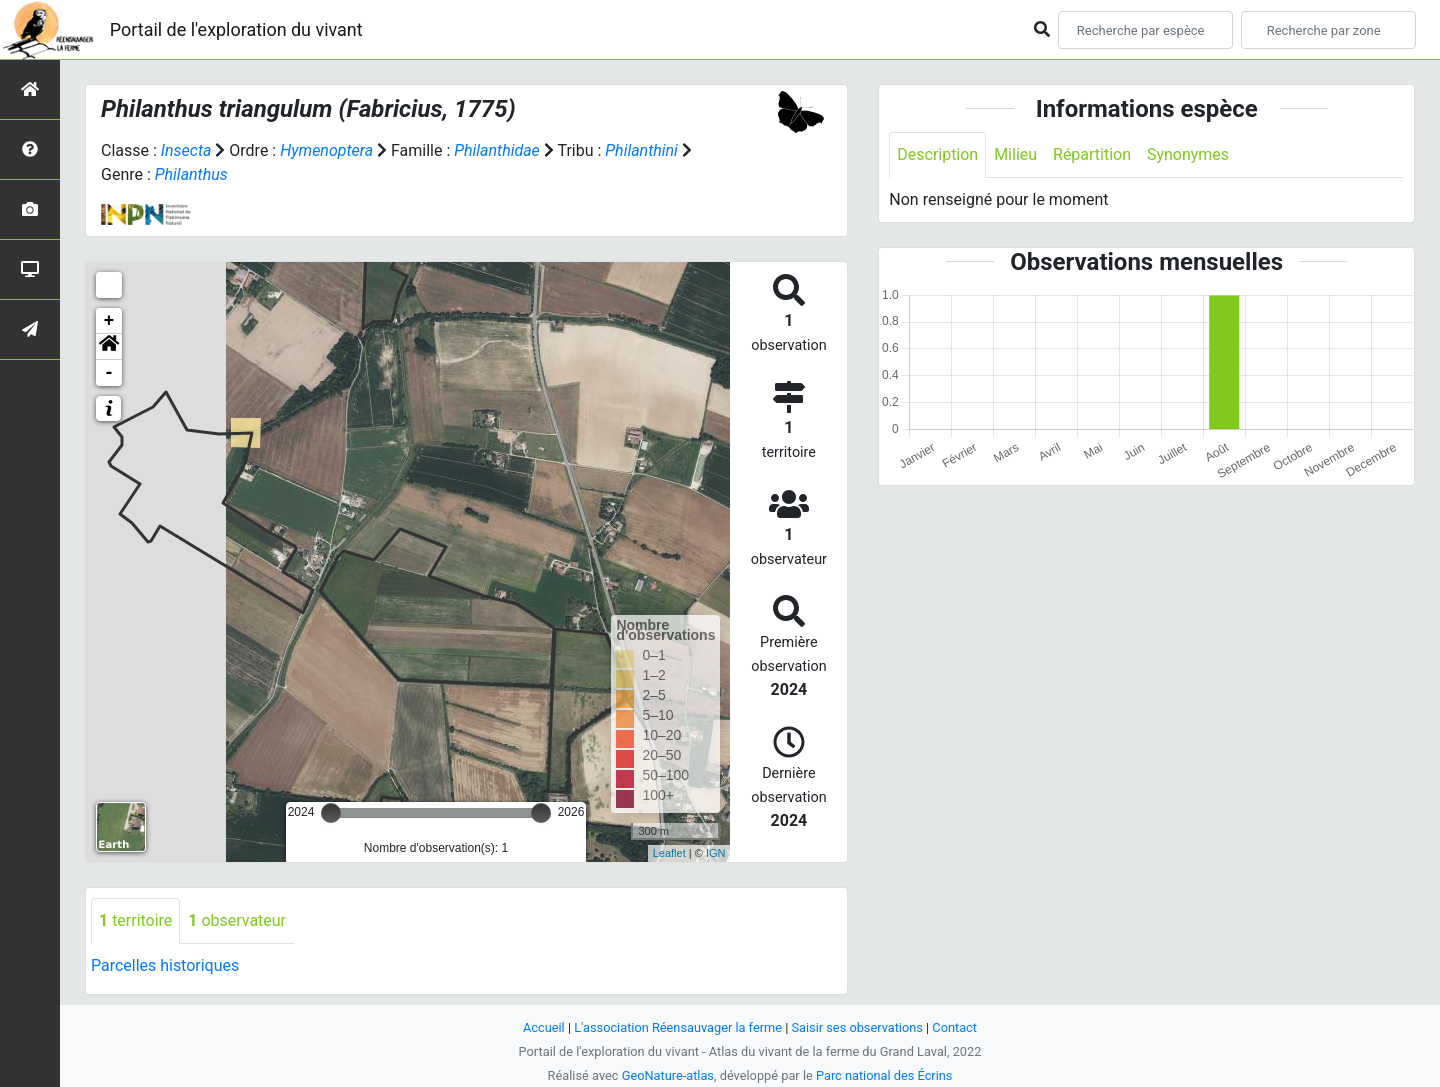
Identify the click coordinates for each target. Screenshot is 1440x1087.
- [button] (109, 373)
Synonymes (1188, 154)
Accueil (544, 1027)
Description (937, 154)
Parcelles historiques (165, 965)
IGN (716, 853)
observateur (237, 920)
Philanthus (191, 174)
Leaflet (669, 853)
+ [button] (109, 321)
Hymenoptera (326, 150)
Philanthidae (498, 150)
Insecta (186, 150)
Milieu (1015, 154)
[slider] (331, 813)
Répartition (1092, 154)
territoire (135, 920)
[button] (109, 347)
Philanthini (642, 150)
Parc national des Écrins (884, 1075)
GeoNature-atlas (667, 1075)
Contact (955, 1027)
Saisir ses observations (858, 1027)
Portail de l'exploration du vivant (237, 29)
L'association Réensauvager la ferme (678, 1027)
